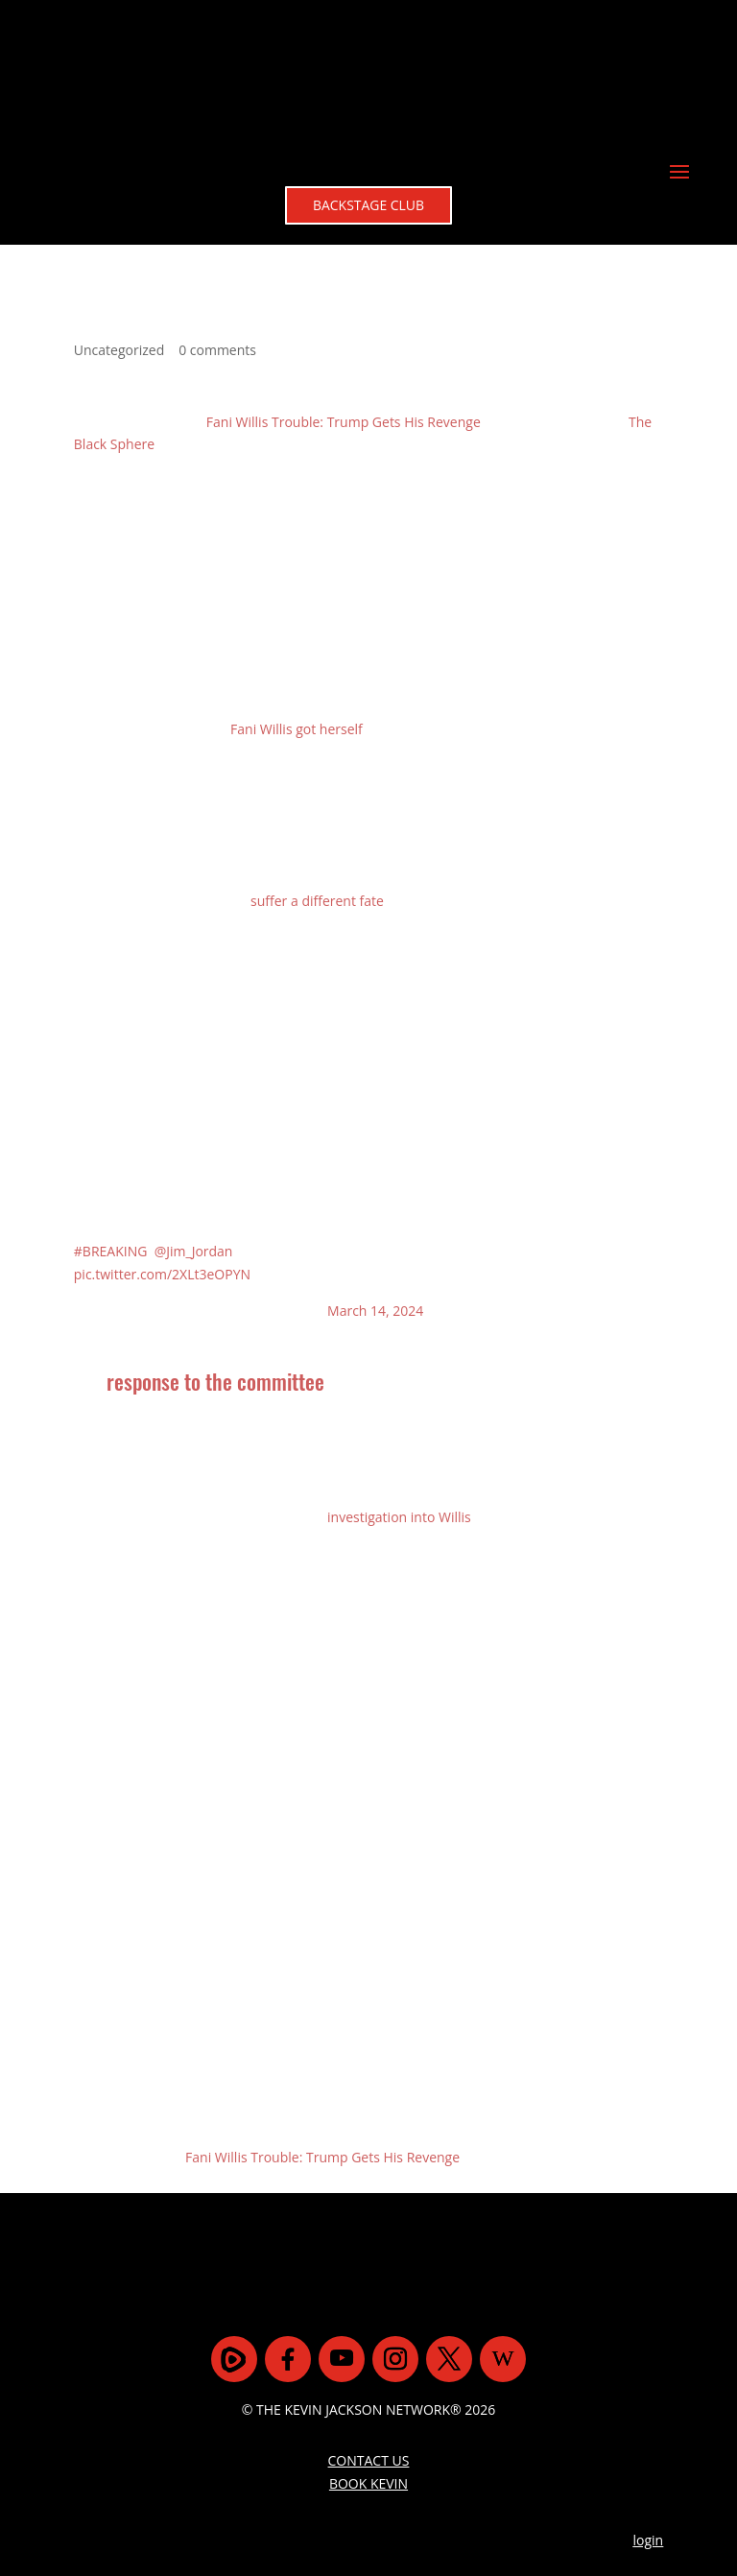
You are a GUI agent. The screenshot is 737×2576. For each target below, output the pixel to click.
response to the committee (215, 1250)
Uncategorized (119, 220)
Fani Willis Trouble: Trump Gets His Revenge (343, 291)
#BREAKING (111, 1121)
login (648, 2410)
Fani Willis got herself (296, 599)
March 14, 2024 (375, 1181)
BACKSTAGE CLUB (369, 72)
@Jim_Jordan (194, 1121)
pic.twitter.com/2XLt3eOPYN (162, 1144)
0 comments (217, 220)
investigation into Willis (399, 1387)
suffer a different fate (317, 771)
